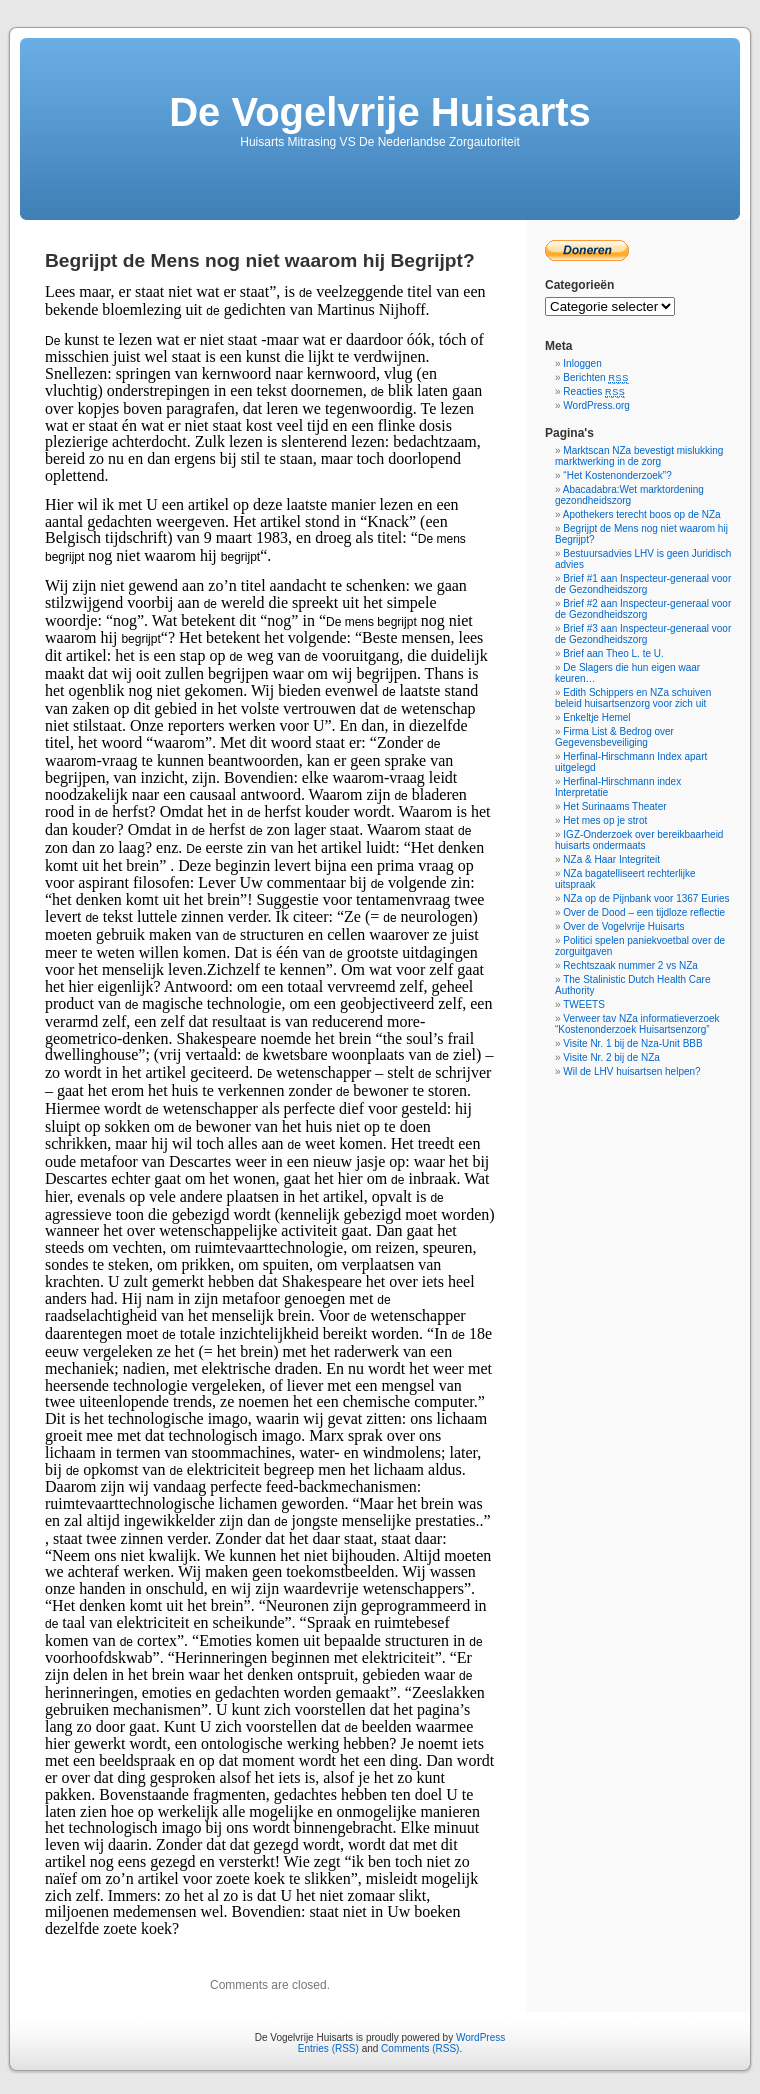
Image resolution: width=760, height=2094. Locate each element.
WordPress (480, 2037)
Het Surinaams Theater (614, 806)
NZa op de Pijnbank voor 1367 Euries (646, 898)
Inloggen (582, 363)
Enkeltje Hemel (596, 717)
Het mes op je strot (605, 820)
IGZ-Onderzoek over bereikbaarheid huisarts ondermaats (639, 840)
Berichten (595, 377)
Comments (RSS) (420, 2048)
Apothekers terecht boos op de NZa (642, 514)
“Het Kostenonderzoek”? (617, 475)
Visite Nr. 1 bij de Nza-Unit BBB (632, 1043)
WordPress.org (596, 405)
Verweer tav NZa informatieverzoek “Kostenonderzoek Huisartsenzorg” (637, 1024)
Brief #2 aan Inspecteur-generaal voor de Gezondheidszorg (643, 609)
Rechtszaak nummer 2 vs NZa (630, 965)
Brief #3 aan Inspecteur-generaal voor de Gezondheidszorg (643, 634)
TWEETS (584, 1004)
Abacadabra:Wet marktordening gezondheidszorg (629, 495)
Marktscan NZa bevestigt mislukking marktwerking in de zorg (639, 456)
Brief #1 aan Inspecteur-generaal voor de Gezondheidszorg (643, 584)
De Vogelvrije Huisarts (380, 112)
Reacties (594, 391)
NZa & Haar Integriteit (611, 859)
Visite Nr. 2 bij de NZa (611, 1057)
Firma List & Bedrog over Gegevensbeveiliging (614, 737)
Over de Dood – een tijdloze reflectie (644, 912)
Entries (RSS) (328, 2048)
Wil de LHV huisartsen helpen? (631, 1071)
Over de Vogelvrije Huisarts (623, 926)
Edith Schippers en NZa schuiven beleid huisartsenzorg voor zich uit (633, 698)
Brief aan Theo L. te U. (613, 653)
